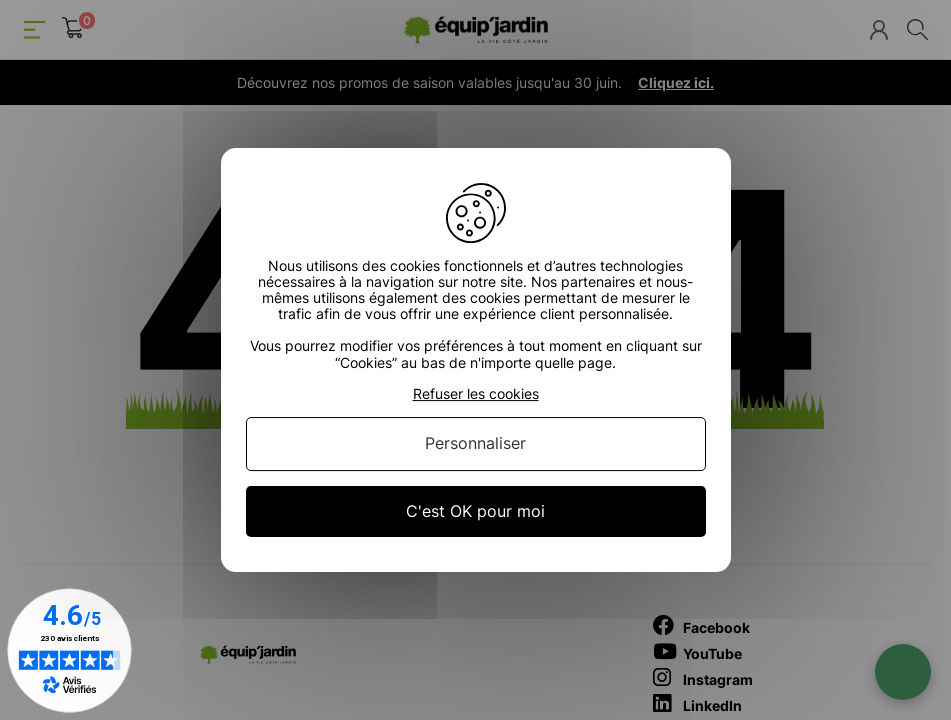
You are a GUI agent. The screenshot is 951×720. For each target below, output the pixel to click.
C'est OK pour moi (475, 511)
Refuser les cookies (476, 394)
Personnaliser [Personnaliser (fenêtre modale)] (475, 444)
